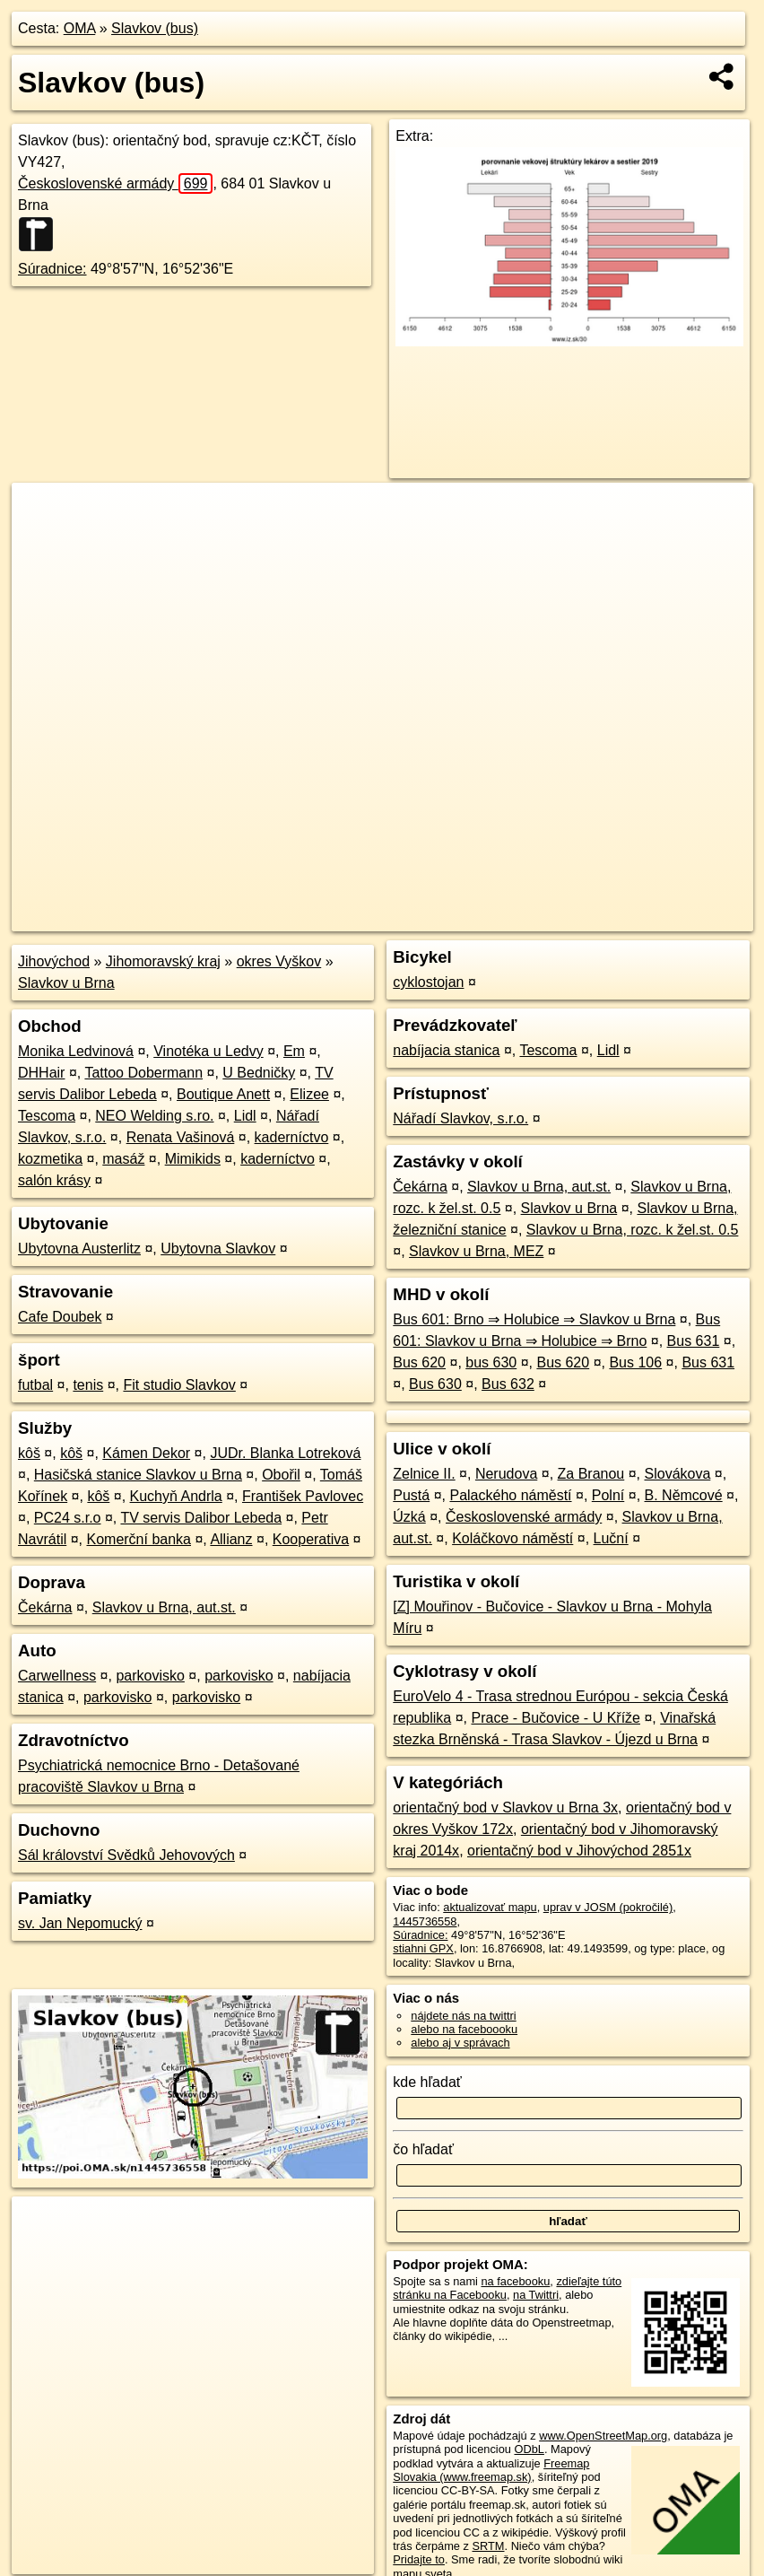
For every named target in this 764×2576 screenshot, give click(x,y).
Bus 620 (419, 1362)
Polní (608, 1495)
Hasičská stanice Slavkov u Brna (138, 1474)
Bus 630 (435, 1384)
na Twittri (536, 2294)
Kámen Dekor (146, 1453)
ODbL (528, 2449)
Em (294, 1051)
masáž (123, 1158)
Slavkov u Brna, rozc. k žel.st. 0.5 (632, 1229)
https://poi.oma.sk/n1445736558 (672, 918)
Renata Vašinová (180, 1137)
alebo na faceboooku (464, 2029)
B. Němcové (684, 1495)
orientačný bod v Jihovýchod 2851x (579, 1850)
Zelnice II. (424, 1473)
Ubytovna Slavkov (218, 1248)
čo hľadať (423, 2149)
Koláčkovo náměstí (512, 1538)
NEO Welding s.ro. (154, 1115)
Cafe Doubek (59, 1316)
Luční (611, 1538)
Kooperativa (311, 1539)
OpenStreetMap (444, 918)
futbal (35, 1385)
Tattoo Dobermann (143, 1072)
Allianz (231, 1539)
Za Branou (591, 1473)
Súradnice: (52, 268)
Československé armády (115, 183)
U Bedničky (258, 1072)
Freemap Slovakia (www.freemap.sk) (491, 2470)
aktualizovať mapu (489, 1907)
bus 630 (491, 1362)
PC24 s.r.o (67, 1517)
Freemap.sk (536, 918)
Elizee (309, 1094)
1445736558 (424, 1921)
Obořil (281, 1474)
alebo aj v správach (460, 2042)
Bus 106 (635, 1362)
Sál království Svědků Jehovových (126, 1855)
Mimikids (193, 1158)
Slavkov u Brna (66, 983)
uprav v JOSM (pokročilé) (608, 1907)
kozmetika (50, 1158)
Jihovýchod (54, 961)
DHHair (41, 1072)
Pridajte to (419, 2559)
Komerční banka (138, 1539)
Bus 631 (693, 1341)
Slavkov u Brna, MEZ (476, 1251)
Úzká (409, 1516)
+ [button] (42, 513)
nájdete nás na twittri (463, 2015)
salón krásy (54, 1180)
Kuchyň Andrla (176, 1496)
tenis (88, 1385)
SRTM (488, 2546)
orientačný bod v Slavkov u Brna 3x (505, 1807)
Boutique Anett (223, 1094)
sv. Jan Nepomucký (80, 1923)
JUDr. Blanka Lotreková (285, 1453)
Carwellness (57, 1675)
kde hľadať (427, 2082)
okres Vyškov (279, 961)
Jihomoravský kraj (163, 961)
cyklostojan (428, 982)
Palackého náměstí (510, 1495)
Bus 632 (508, 1384)
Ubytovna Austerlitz (79, 1248)
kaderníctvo (292, 1137)
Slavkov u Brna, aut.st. (164, 1607)
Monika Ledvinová (76, 1051)
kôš (29, 1453)
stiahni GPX (423, 1948)
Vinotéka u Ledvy (208, 1051)
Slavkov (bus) (154, 28)
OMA (80, 28)
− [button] (42, 541)
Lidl (245, 1115)
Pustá (411, 1495)
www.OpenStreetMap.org (603, 2435)
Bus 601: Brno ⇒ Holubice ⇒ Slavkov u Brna (534, 1319)
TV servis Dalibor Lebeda (201, 1517)
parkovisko (150, 1675)
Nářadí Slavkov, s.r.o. (460, 1118)
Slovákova (678, 1473)
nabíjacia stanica (446, 1050)
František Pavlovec (302, 1496)
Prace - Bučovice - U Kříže (555, 1717)
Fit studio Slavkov (179, 1385)
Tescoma (46, 1115)
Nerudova (506, 1473)
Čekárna (45, 1607)
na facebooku (515, 2281)
